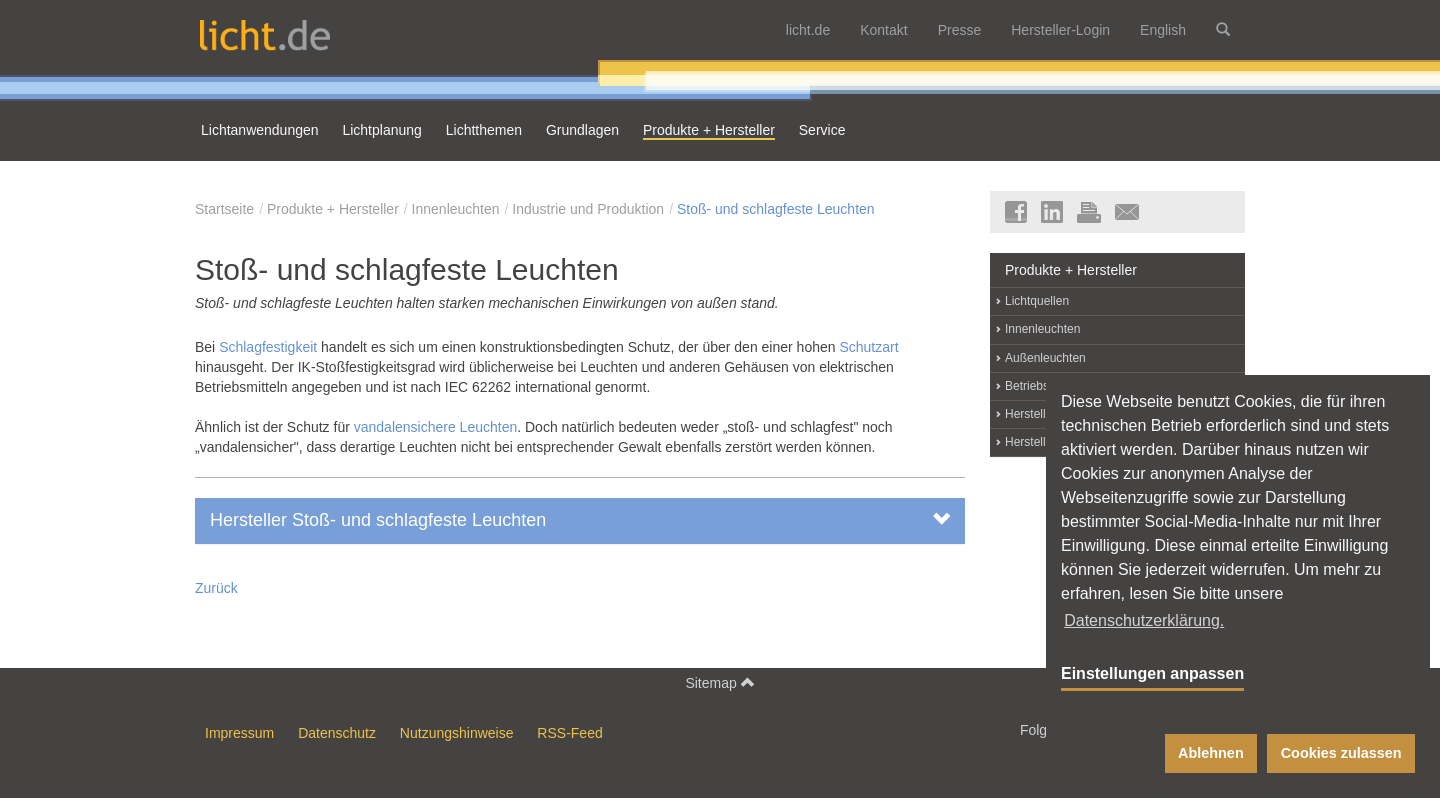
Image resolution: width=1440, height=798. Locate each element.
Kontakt (883, 30)
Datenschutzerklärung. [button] (1144, 620)
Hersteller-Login (1060, 30)
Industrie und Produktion (588, 209)
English (1163, 30)
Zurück (216, 588)
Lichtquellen (1037, 301)
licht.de (808, 30)
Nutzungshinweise (457, 733)
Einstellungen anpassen (1152, 673)
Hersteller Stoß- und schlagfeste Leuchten (580, 519)
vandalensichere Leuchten (435, 427)
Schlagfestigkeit (270, 347)
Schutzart (868, 347)
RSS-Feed (569, 733)
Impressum (239, 733)
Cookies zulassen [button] (1341, 753)
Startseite (224, 209)
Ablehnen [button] (1211, 753)
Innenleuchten (456, 209)
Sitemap (719, 682)
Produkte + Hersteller (333, 209)
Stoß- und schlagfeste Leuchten (776, 209)
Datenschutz (337, 733)
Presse (960, 30)
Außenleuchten (1045, 358)
